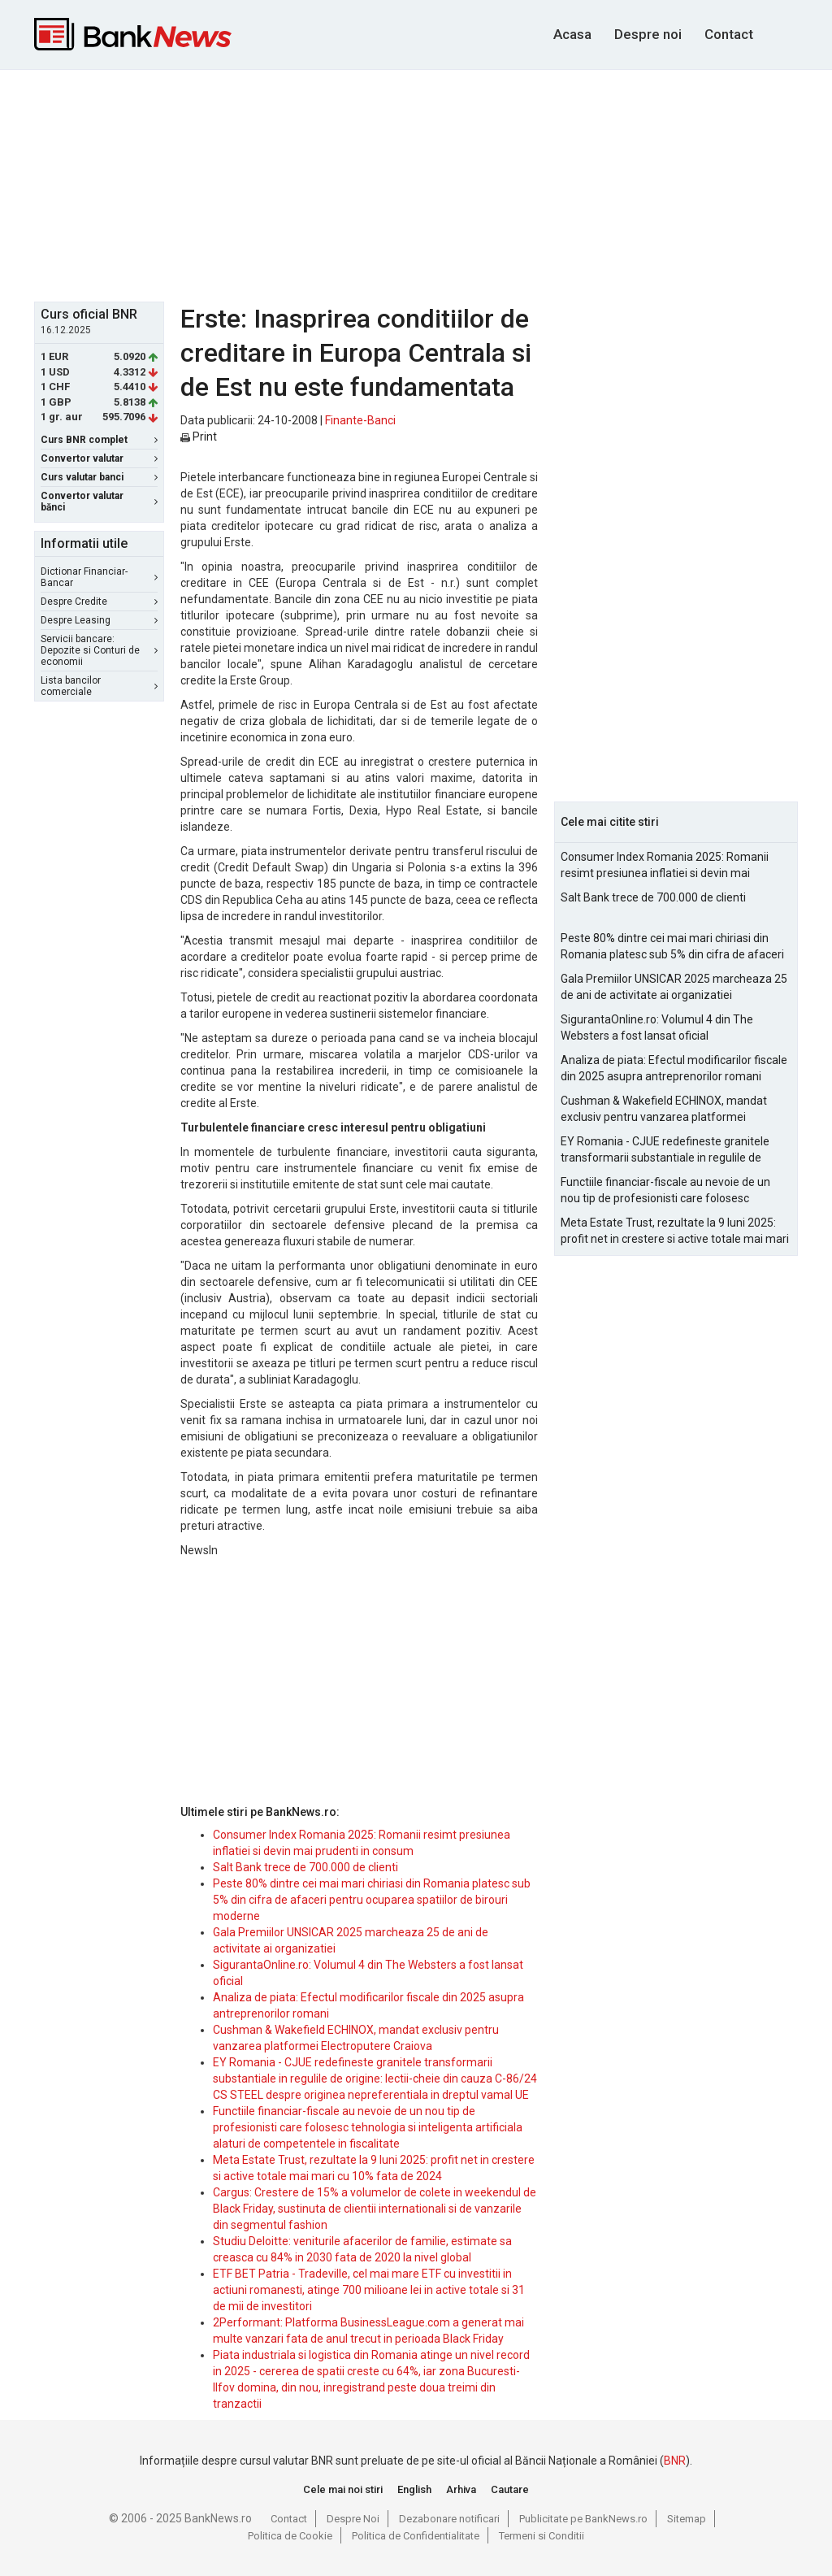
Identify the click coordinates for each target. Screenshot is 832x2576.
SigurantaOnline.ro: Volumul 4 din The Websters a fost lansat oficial (657, 1027)
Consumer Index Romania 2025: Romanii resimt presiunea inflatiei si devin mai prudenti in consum (665, 865)
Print (198, 436)
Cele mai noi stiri (343, 2489)
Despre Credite (99, 601)
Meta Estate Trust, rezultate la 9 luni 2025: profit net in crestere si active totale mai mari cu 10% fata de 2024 (675, 1231)
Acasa (572, 34)
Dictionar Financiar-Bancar (99, 577)
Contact (728, 34)
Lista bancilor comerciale (99, 686)
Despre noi (648, 34)
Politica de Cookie (290, 2536)
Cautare (510, 2489)
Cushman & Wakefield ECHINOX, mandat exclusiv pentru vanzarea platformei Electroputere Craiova (664, 1109)
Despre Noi (353, 2519)
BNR (675, 2460)
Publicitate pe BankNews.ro (583, 2519)
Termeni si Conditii (541, 2536)
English (414, 2489)
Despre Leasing (99, 620)
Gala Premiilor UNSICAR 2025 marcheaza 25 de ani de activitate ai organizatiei (674, 986)
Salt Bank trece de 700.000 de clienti (305, 1867)
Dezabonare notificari (449, 2519)
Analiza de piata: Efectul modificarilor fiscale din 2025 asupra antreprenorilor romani (674, 1068)
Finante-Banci (360, 420)
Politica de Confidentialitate (415, 2536)
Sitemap (686, 2519)
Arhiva (461, 2489)
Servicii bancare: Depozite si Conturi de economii (99, 650)
